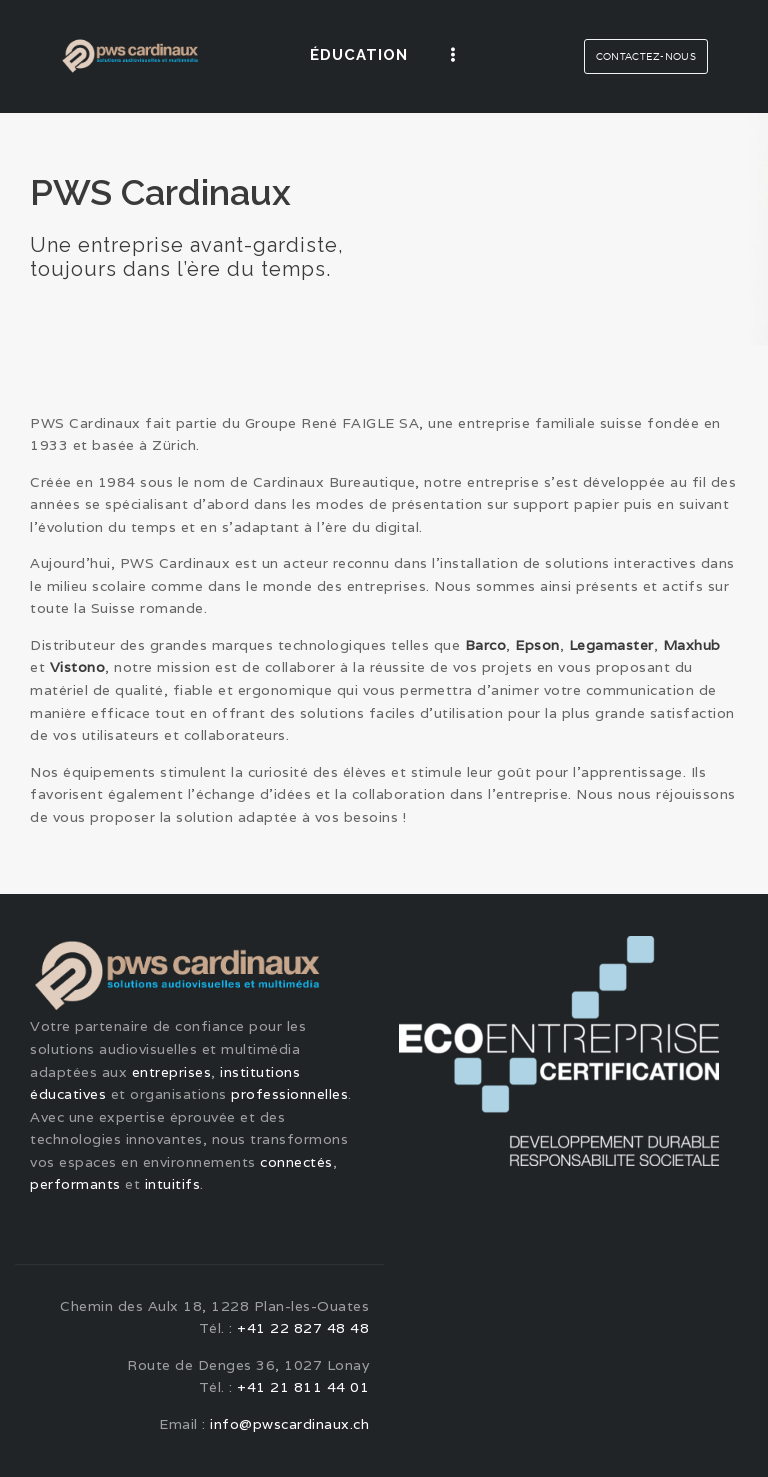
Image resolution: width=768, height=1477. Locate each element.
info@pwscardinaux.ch (289, 1424)
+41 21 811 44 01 (303, 1387)
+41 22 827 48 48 (303, 1328)
